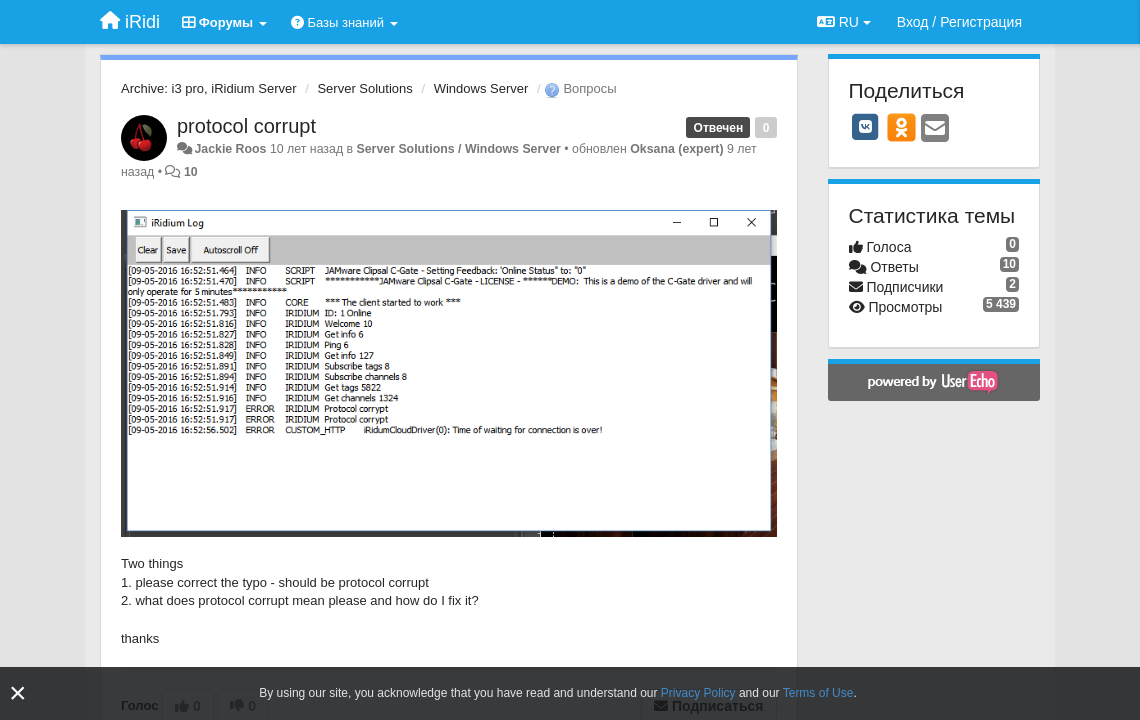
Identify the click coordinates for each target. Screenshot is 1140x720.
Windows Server (481, 88)
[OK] (901, 127)
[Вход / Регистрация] (959, 22)
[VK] (866, 127)
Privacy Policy (698, 693)
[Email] (935, 129)
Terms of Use (818, 693)
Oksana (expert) (676, 149)
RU (844, 22)
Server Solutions (364, 88)
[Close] (18, 693)
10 (191, 172)
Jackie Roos (230, 149)
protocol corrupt (246, 126)
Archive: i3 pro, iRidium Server (209, 88)
